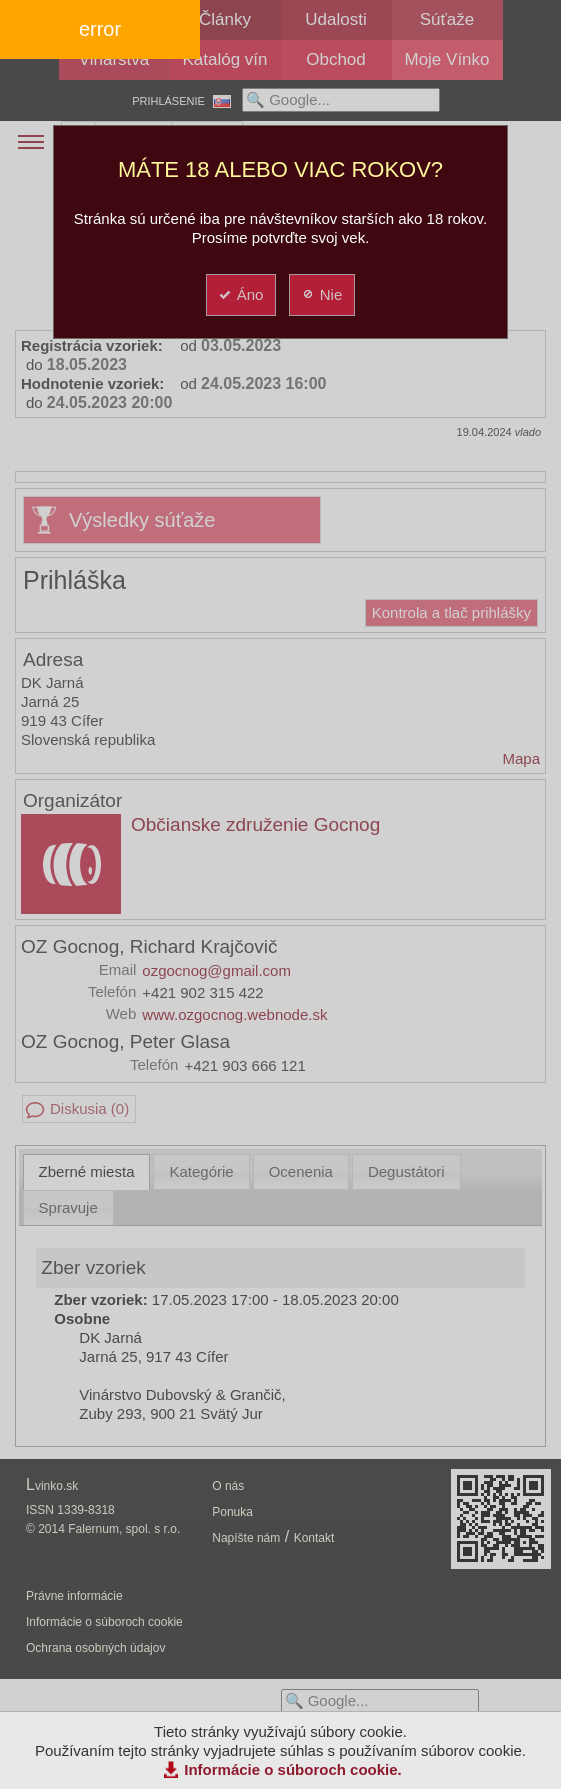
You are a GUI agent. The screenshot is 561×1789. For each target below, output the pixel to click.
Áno (240, 294)
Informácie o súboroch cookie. (293, 1769)
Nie (321, 294)
